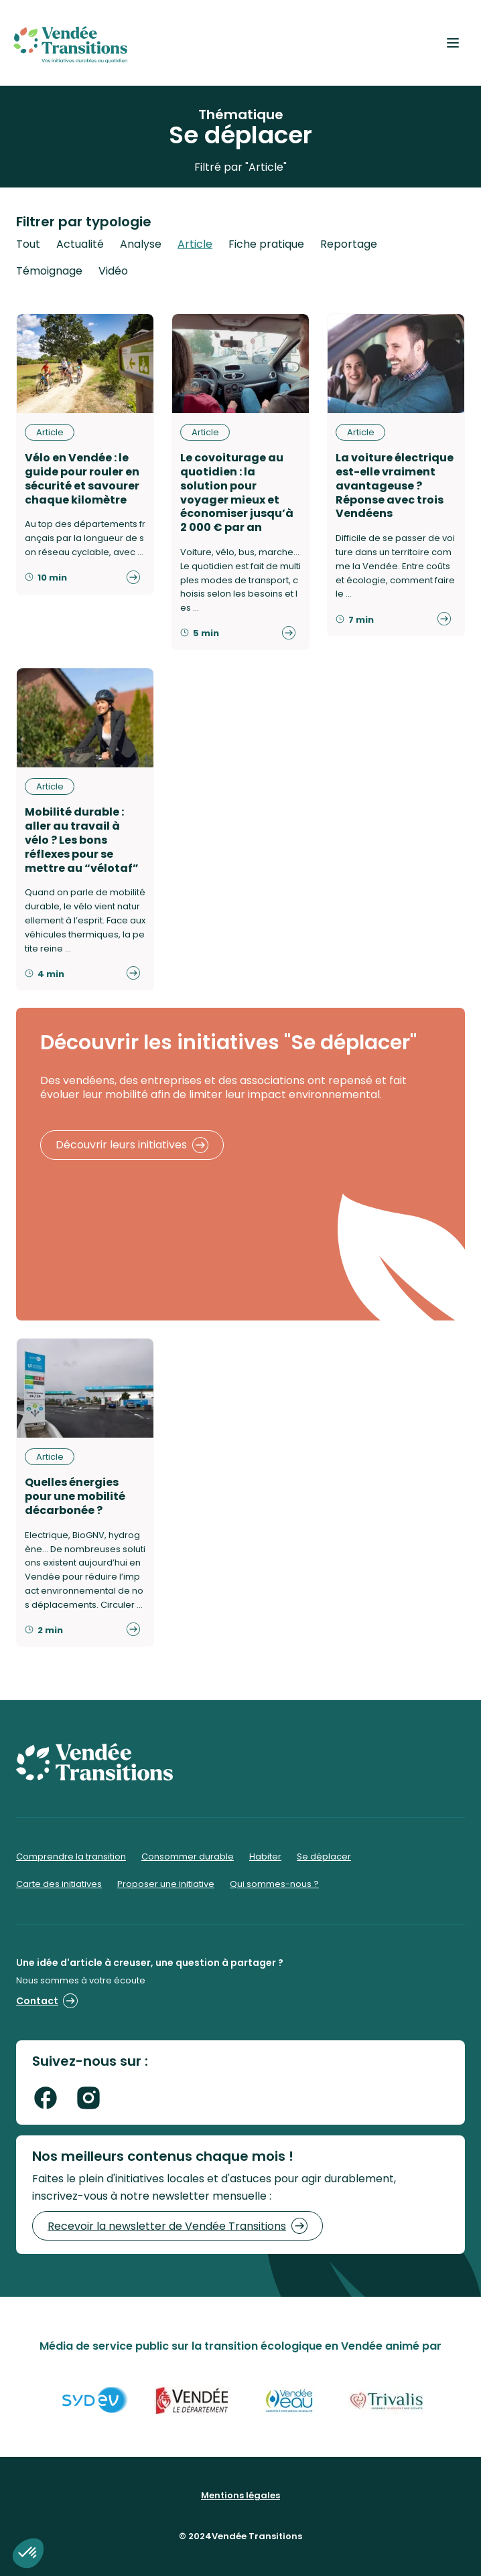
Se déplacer (324, 1856)
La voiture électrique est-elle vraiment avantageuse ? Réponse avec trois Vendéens (395, 485)
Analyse (140, 244)
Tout (28, 244)
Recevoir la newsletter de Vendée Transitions (177, 2226)
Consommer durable (187, 1856)
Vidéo (113, 271)
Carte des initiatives (59, 1884)
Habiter (265, 1856)
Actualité (80, 244)
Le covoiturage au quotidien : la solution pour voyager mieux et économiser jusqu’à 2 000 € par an (236, 492)
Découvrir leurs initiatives (132, 1145)
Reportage (348, 244)
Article (195, 244)
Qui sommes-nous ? (274, 1884)
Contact (47, 2000)
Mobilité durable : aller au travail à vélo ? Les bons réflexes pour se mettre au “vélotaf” (82, 839)
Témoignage (49, 271)
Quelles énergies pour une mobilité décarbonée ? (75, 1496)
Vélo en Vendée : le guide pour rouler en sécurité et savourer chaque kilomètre (82, 478)
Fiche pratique (266, 244)
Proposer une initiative (165, 1884)
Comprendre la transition (71, 1856)
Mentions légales (240, 2495)
